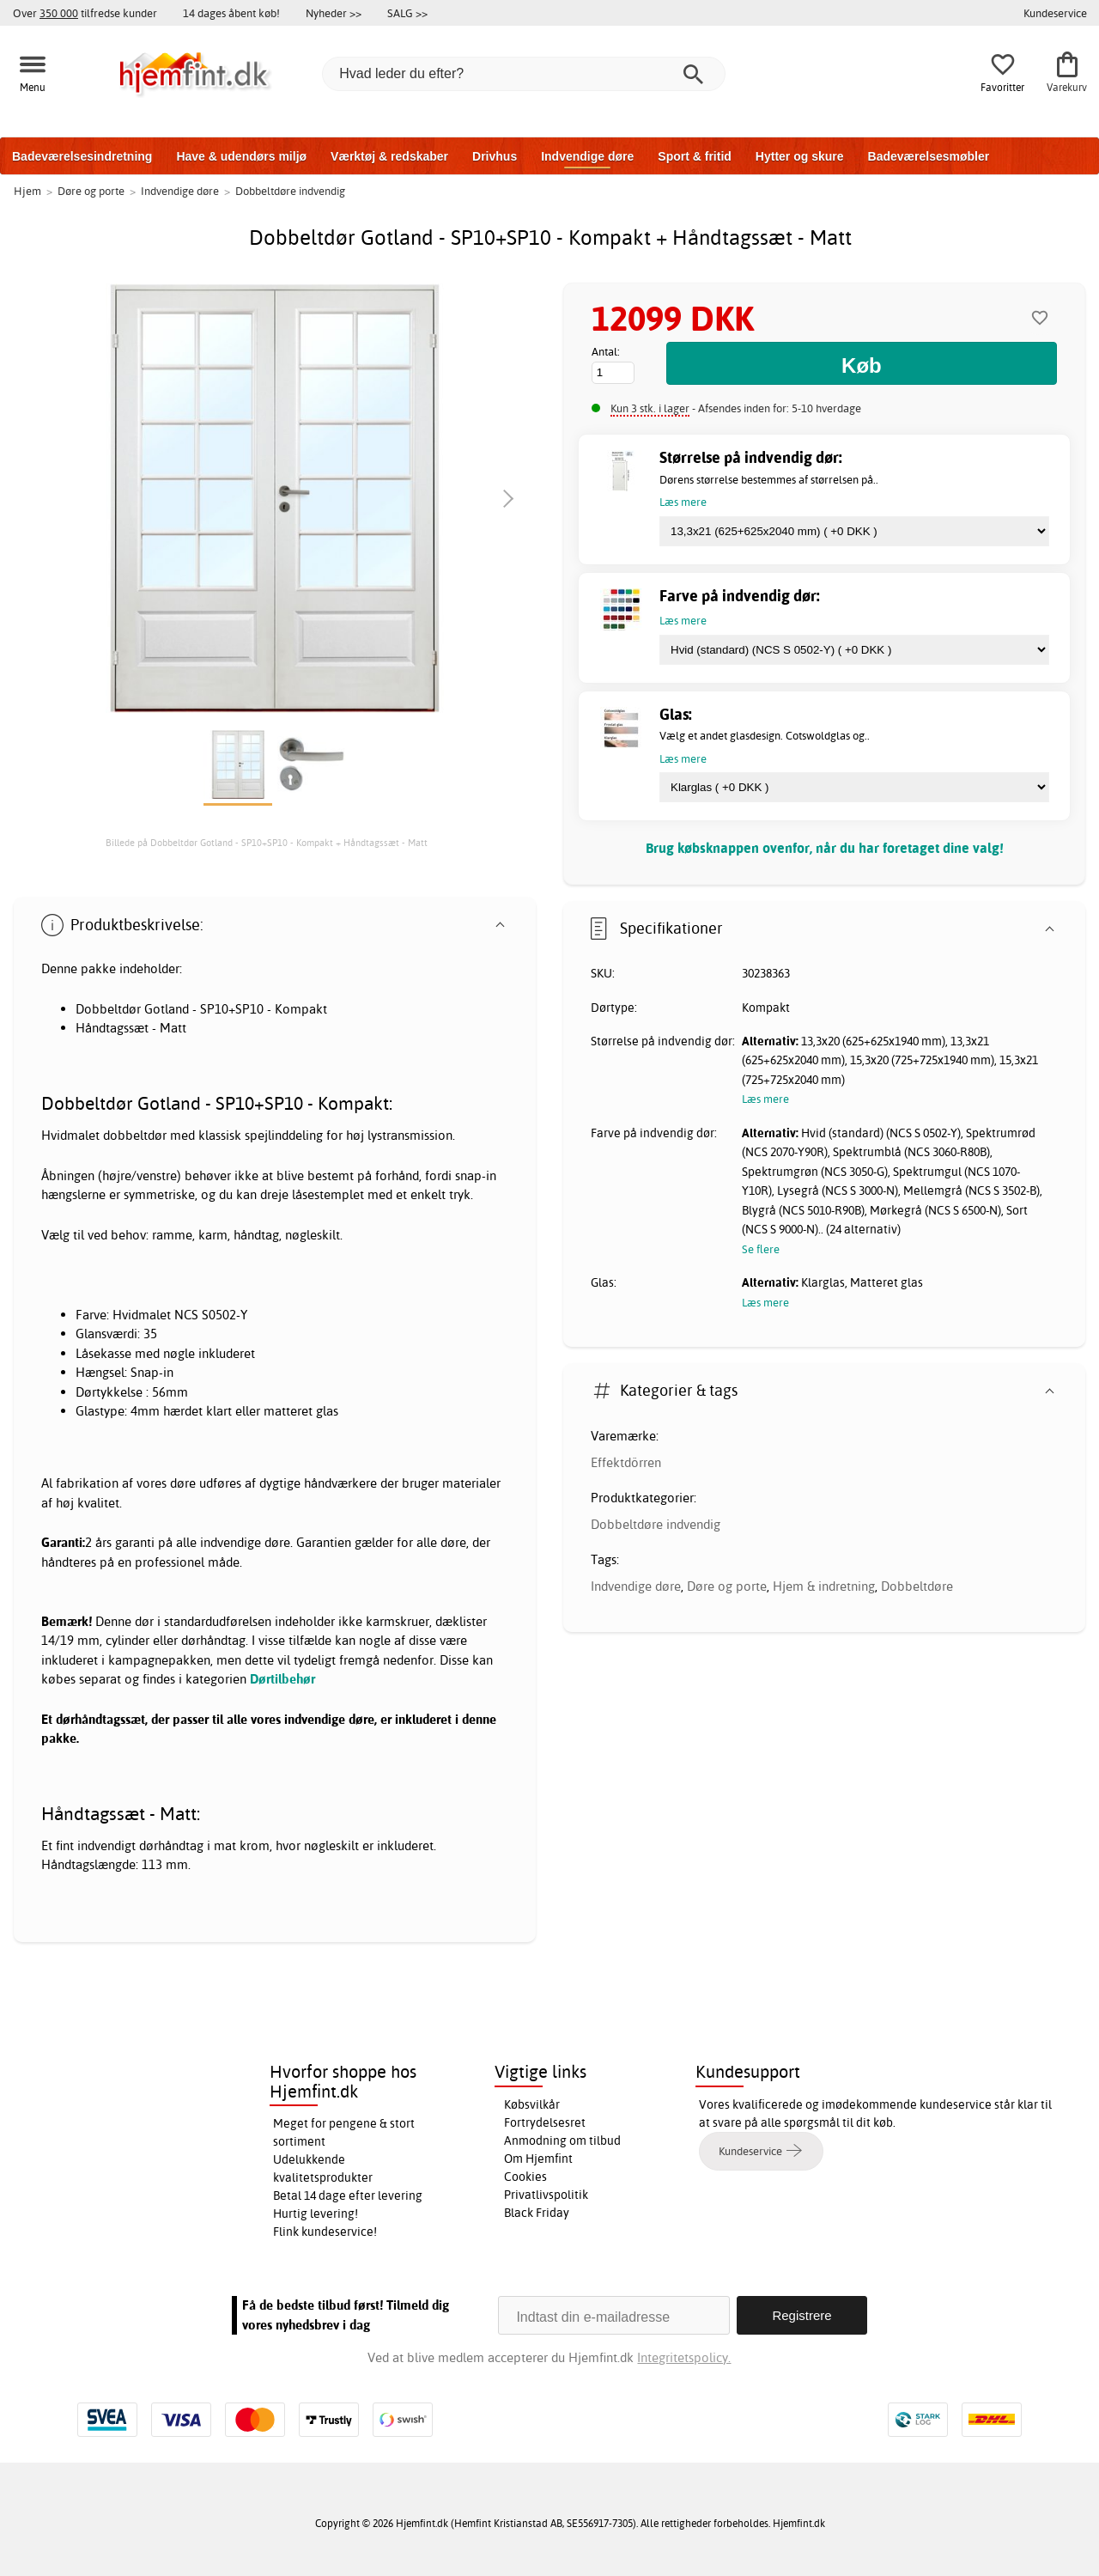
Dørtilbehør (282, 1679)
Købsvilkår (532, 2104)
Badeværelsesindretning (82, 156)
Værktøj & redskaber (389, 156)
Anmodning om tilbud (562, 2140)
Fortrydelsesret (545, 2122)
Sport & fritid (695, 156)
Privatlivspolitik (546, 2194)
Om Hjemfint (538, 2158)
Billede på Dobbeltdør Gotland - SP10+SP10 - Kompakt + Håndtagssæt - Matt (267, 843)
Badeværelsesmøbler (929, 156)
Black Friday (536, 2212)
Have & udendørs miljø (241, 156)
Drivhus (494, 156)
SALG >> (407, 13)
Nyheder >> (333, 13)
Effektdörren (626, 1462)
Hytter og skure (800, 156)
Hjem (27, 191)
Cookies (525, 2176)
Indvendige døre (587, 156)
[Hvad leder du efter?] (524, 74)
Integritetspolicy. (684, 2357)
